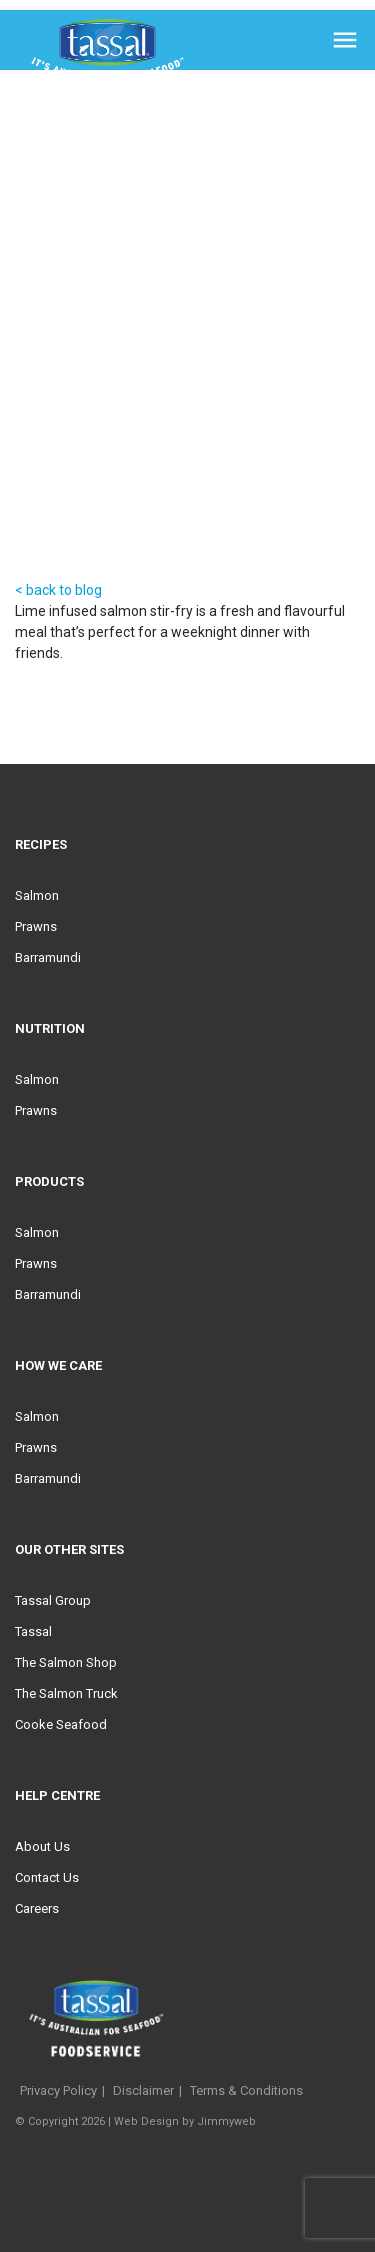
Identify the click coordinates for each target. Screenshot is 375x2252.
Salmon (37, 895)
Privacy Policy (58, 2090)
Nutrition (50, 1028)
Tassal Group (53, 1600)
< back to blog (58, 590)
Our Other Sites (69, 1549)
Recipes (41, 844)
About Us (42, 1846)
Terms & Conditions (246, 2090)
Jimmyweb (226, 2121)
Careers (37, 1908)
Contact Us (47, 1877)
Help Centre (57, 1795)
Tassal (33, 1631)
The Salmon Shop (66, 1662)
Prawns (36, 926)
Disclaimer (143, 2090)
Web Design (146, 2121)
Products (49, 1181)
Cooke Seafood (61, 1724)
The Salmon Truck (66, 1693)
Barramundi (48, 957)
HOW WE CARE (58, 1365)
